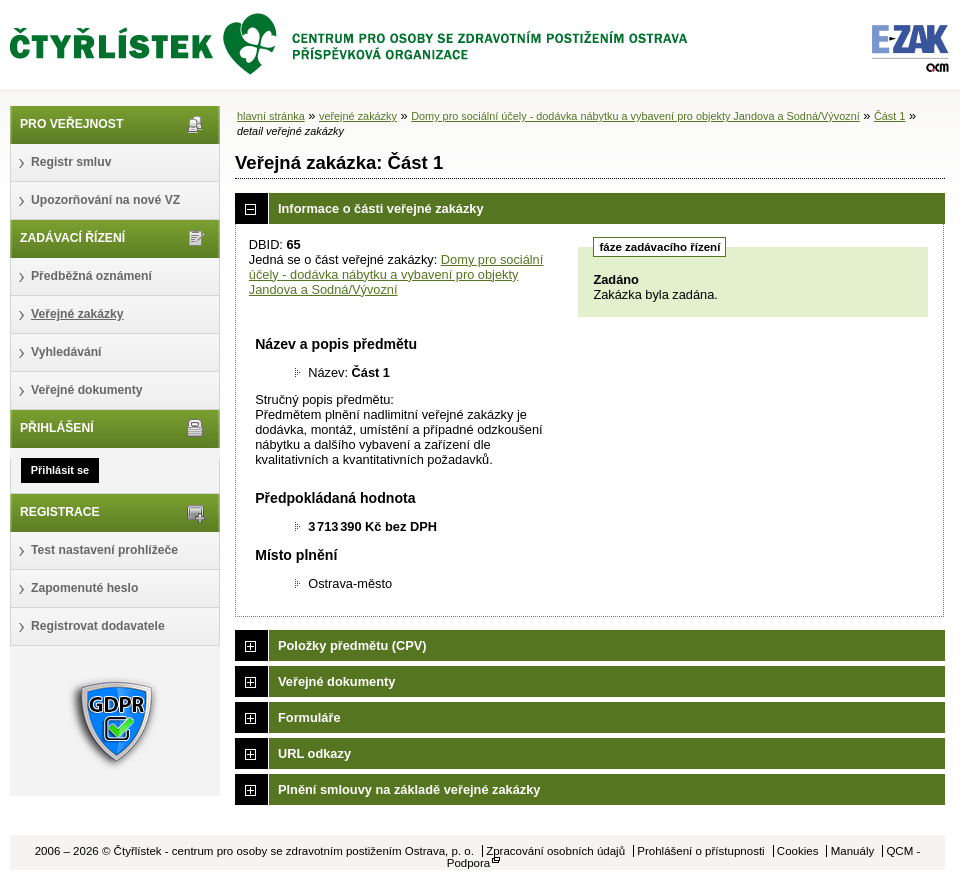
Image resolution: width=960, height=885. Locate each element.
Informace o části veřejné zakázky (381, 208)
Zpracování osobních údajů (555, 851)
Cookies (798, 851)
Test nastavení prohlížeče (104, 550)
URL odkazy (314, 753)
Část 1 (889, 116)
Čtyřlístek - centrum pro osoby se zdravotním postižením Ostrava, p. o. (350, 45)
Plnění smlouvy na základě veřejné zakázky (409, 789)
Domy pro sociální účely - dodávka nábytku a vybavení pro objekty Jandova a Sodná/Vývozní (635, 116)
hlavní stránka (271, 116)
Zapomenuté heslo (84, 588)
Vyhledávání (66, 352)
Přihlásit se (60, 470)
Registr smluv (71, 162)
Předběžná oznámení (91, 276)
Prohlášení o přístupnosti (700, 851)
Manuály (853, 851)
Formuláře (309, 717)
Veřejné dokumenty (86, 390)
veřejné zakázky (358, 116)
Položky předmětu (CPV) (352, 645)
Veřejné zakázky (77, 314)
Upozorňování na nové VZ (105, 200)
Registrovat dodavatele (98, 626)
